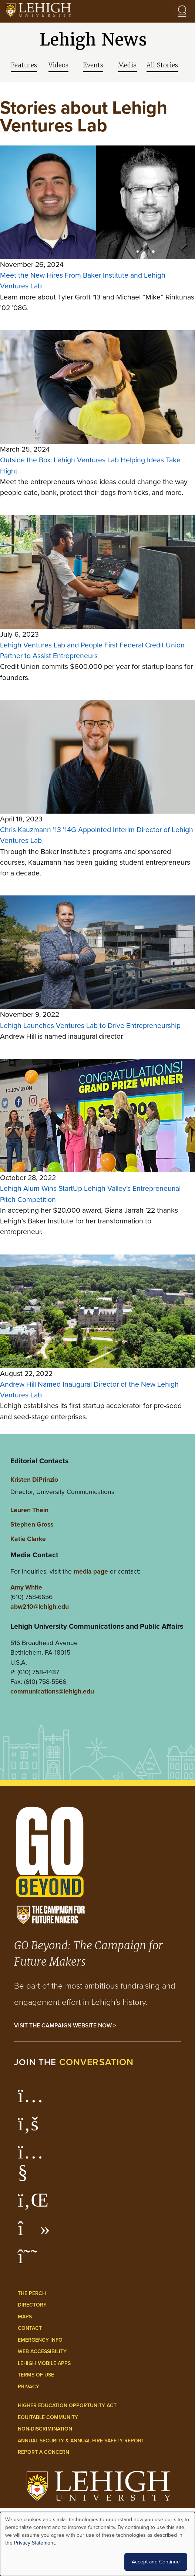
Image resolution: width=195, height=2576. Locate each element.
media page (91, 1571)
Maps (25, 2316)
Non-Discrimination (45, 2428)
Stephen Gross (31, 1524)
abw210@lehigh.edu (39, 1606)
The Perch (32, 2293)
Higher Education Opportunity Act (67, 2405)
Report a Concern (43, 2452)
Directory (32, 2304)
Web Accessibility (42, 2351)
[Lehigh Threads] (32, 2260)
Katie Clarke (28, 1538)
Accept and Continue (156, 2562)
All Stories (162, 65)
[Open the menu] (182, 11)
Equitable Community (48, 2417)
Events (93, 65)
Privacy (28, 2386)
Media (127, 65)
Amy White (26, 1587)
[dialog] (97, 2544)
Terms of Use (36, 2374)
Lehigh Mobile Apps (44, 2363)
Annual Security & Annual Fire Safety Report (81, 2440)
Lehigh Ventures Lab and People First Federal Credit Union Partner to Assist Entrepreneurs (92, 650)
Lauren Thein (29, 1509)
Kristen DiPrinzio (34, 1479)
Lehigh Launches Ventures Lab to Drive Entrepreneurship (90, 1025)
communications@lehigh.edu (52, 1691)
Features (24, 65)
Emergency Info (40, 2340)
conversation (96, 2061)
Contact (30, 2328)
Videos (58, 65)
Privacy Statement (34, 2543)
